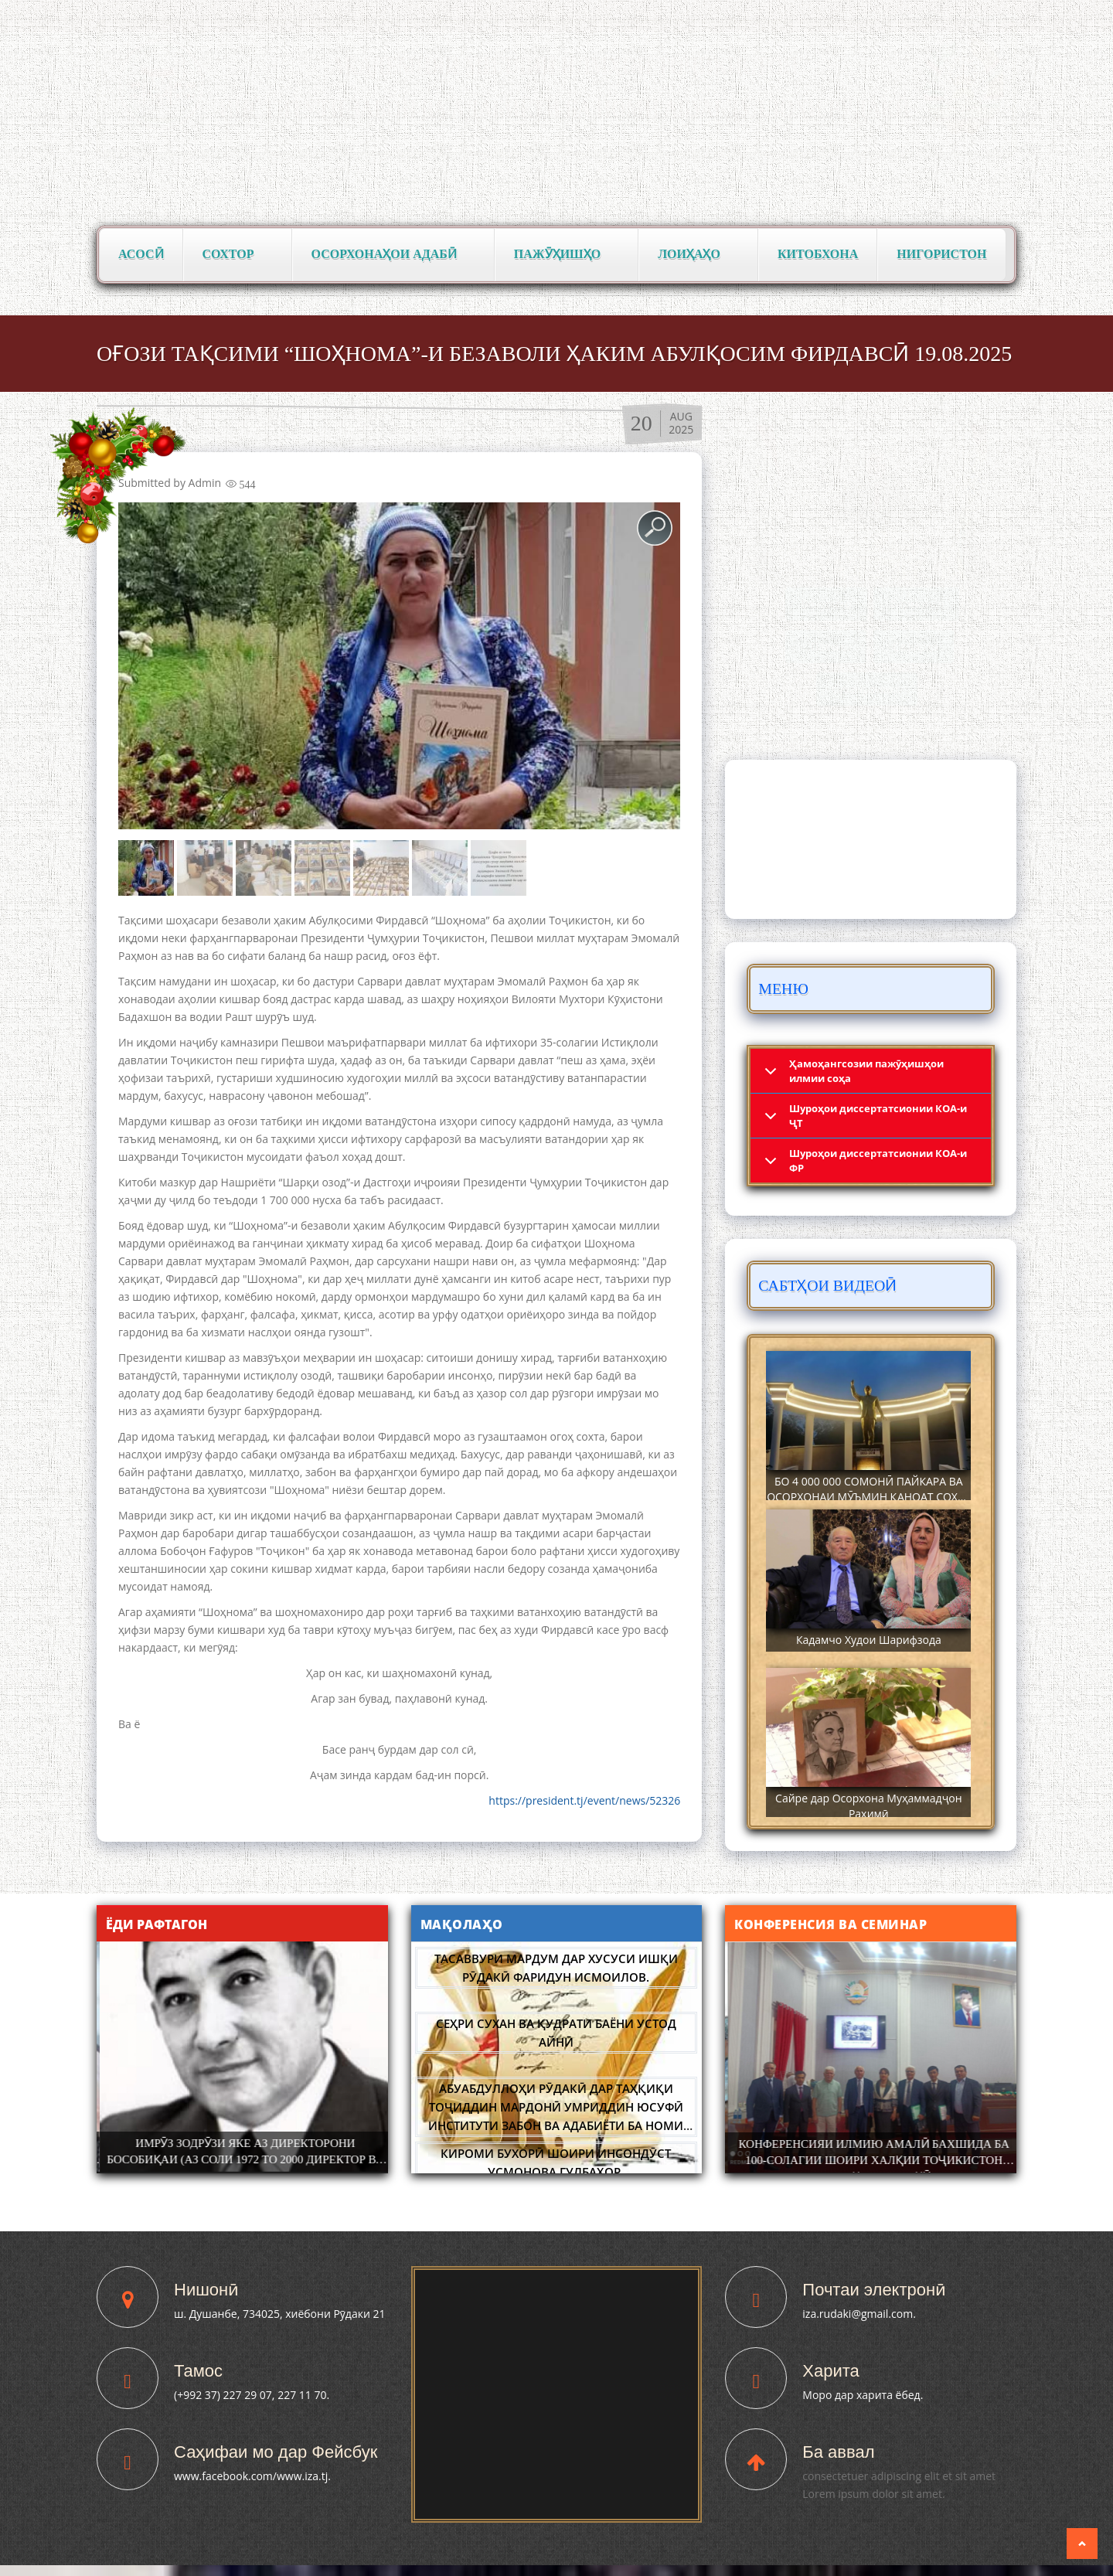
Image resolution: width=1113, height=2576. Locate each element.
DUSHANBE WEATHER (871, 839)
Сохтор (233, 254)
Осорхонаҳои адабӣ (389, 254)
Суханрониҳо (867, 689)
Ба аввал (838, 2452)
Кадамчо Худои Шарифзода (868, 1639)
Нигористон (941, 253)
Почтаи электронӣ (874, 2289)
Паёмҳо (831, 646)
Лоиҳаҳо (693, 254)
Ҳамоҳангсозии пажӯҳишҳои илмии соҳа (866, 1071)
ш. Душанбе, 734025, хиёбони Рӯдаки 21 (279, 2313)
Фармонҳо (916, 604)
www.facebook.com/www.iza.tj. (252, 2476)
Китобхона (818, 253)
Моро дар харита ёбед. (862, 2394)
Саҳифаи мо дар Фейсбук (275, 2452)
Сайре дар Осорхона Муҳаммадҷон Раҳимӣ (868, 1806)
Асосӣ (141, 253)
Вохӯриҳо (826, 604)
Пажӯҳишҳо (561, 254)
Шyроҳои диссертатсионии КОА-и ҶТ (878, 1115)
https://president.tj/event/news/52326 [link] (584, 1800)
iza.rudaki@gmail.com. (859, 2313)
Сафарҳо (915, 646)
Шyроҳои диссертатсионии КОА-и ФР (878, 1160)
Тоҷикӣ (856, 16)
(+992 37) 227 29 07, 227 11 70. (251, 2394)
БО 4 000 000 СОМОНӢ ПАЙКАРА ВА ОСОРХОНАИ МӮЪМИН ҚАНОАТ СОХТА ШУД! (868, 1496)
